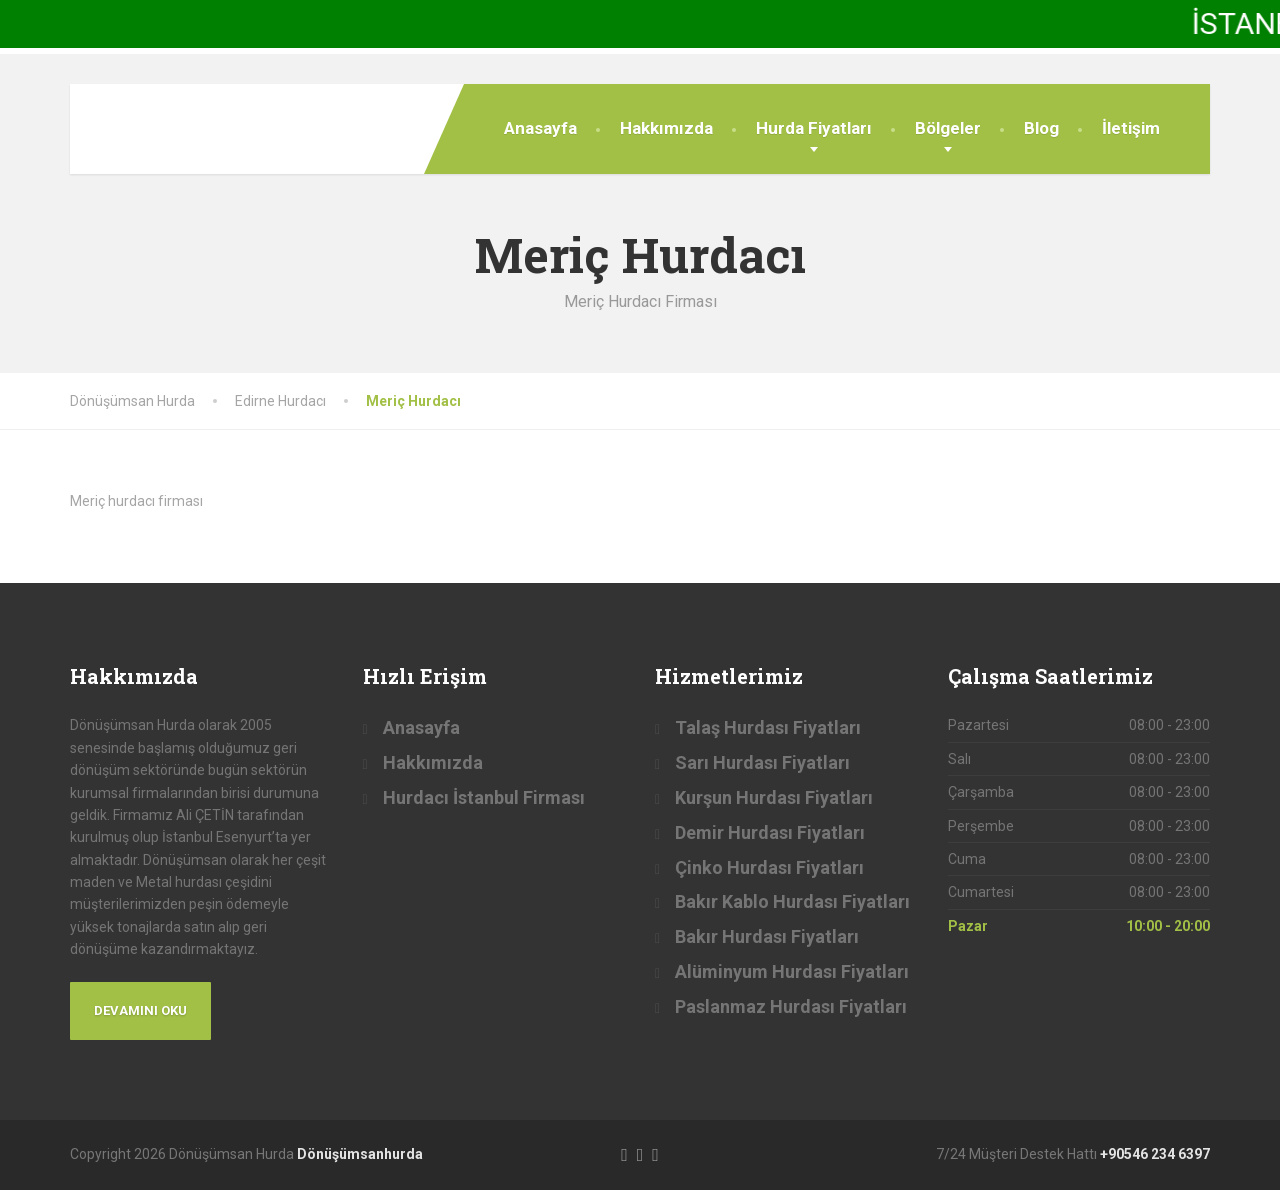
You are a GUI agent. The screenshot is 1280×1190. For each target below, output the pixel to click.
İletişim (1131, 128)
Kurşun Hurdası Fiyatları (774, 797)
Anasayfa (540, 128)
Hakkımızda (666, 128)
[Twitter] (640, 1153)
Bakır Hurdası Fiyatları (767, 936)
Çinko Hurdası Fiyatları (769, 867)
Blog (1041, 128)
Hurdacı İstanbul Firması (484, 797)
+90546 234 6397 (1155, 1154)
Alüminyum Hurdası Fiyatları (792, 971)
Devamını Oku (140, 1010)
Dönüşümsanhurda (360, 1154)
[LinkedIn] (655, 1153)
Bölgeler (948, 128)
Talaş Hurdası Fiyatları (768, 727)
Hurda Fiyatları (814, 128)
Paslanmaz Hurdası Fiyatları (791, 1006)
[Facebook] (624, 1153)
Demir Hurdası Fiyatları (770, 832)
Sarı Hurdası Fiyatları (762, 762)
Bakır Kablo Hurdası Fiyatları (792, 901)
